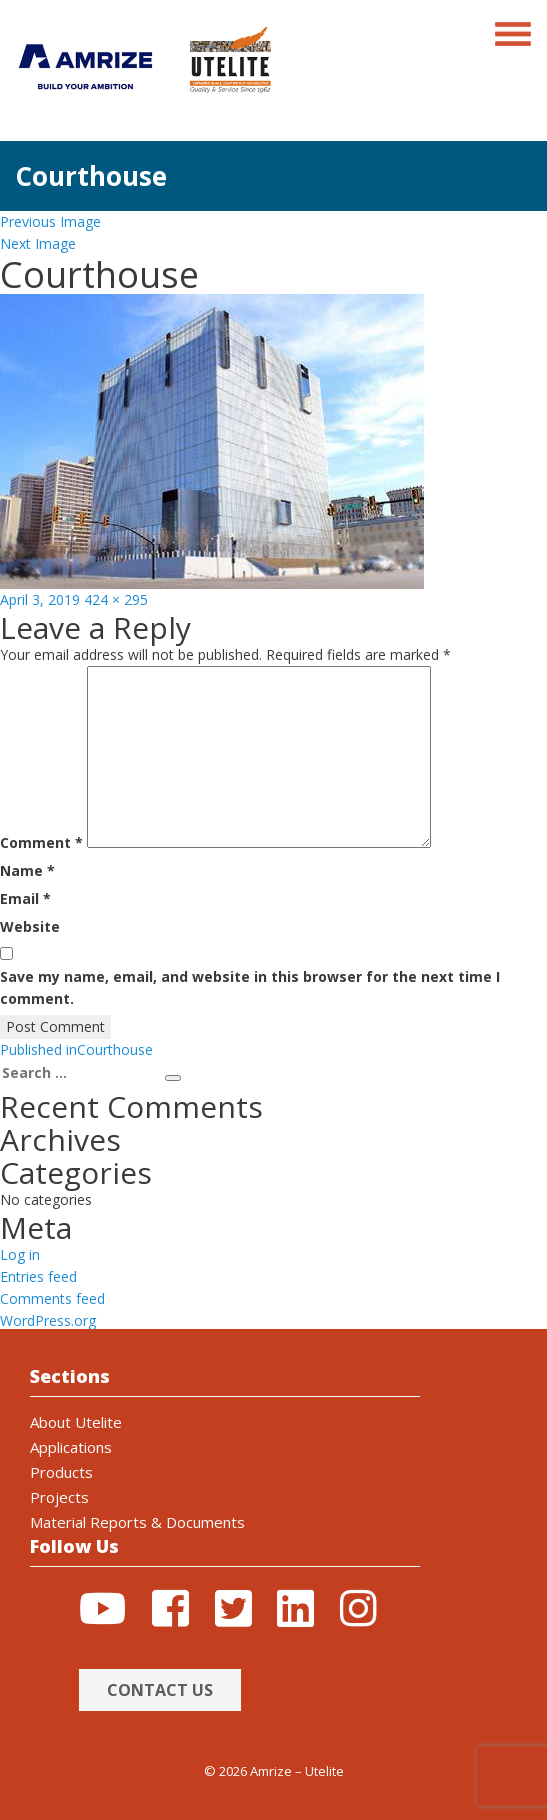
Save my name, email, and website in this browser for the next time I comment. (250, 987)
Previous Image (50, 221)
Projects (59, 1497)
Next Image (38, 243)
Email (25, 898)
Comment (41, 842)
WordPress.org (48, 1320)
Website (30, 926)
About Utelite (76, 1422)
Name (27, 870)
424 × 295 (116, 599)
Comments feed (52, 1298)
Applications (71, 1447)
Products (61, 1472)
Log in (20, 1254)
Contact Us (160, 1690)
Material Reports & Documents (137, 1522)
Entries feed (38, 1276)
